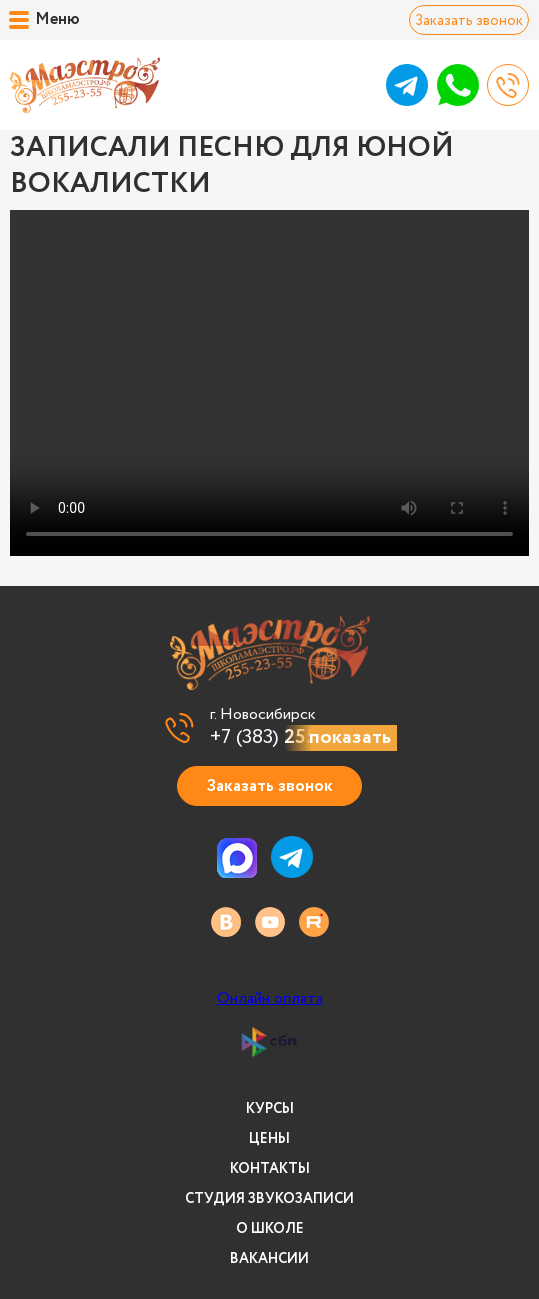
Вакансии (269, 1259)
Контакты (270, 1169)
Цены (269, 1139)
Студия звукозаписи (269, 1199)
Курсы (270, 1109)
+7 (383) (292, 738)
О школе (270, 1229)
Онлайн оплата (270, 999)
